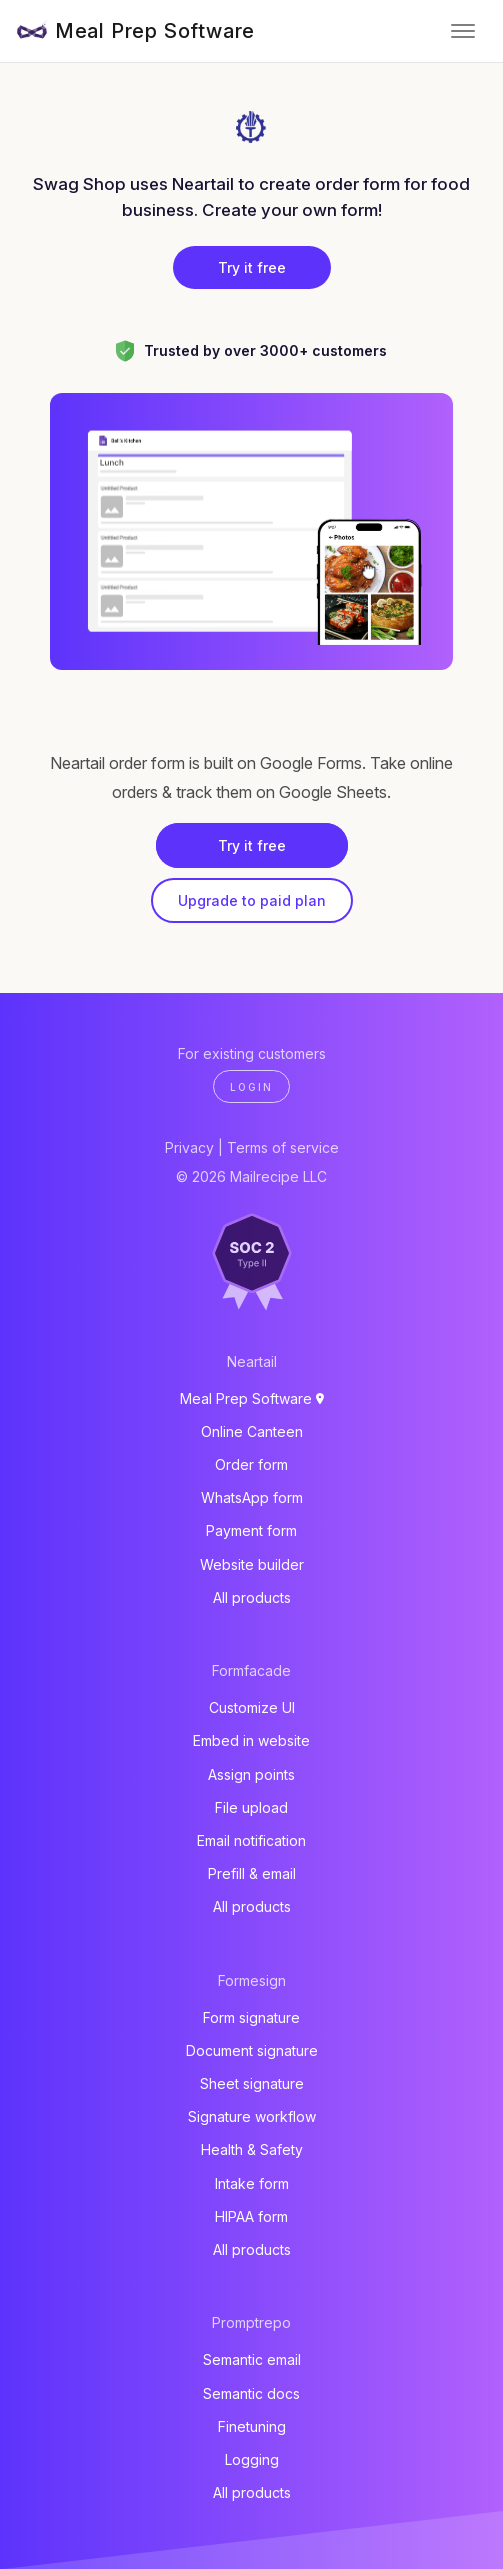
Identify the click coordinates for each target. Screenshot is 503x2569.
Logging (252, 2459)
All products (252, 1597)
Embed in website (251, 1740)
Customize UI (252, 1707)
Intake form (252, 2183)
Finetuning (252, 2426)
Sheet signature (252, 2083)
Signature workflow (252, 2116)
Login (251, 1087)
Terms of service (283, 1147)
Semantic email (252, 2359)
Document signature (252, 2050)
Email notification (251, 1840)
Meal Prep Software (155, 31)
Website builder (252, 1564)
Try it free (252, 267)
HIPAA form (251, 2216)
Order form (251, 1464)
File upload (251, 1807)
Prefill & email (252, 1873)
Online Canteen (252, 1431)
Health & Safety (252, 2149)
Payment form (251, 1530)
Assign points (251, 1774)
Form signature (251, 2017)
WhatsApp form (252, 1497)
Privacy (189, 1147)
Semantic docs (251, 2393)
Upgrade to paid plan (252, 900)
